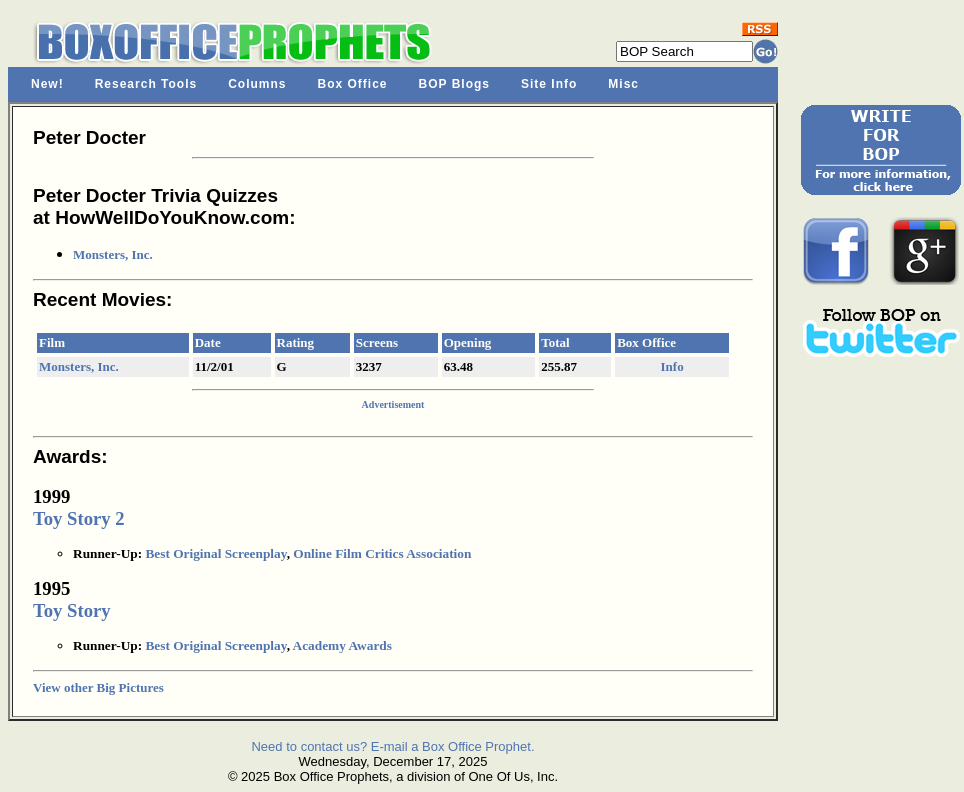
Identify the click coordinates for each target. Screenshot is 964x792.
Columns (257, 84)
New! (47, 84)
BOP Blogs (454, 84)
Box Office (353, 84)
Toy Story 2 (79, 518)
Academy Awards (342, 645)
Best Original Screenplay (215, 553)
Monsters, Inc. (113, 254)
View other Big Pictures (98, 687)
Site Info (549, 84)
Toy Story (72, 610)
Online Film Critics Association (382, 553)
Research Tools (146, 84)
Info (672, 366)
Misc (623, 84)
